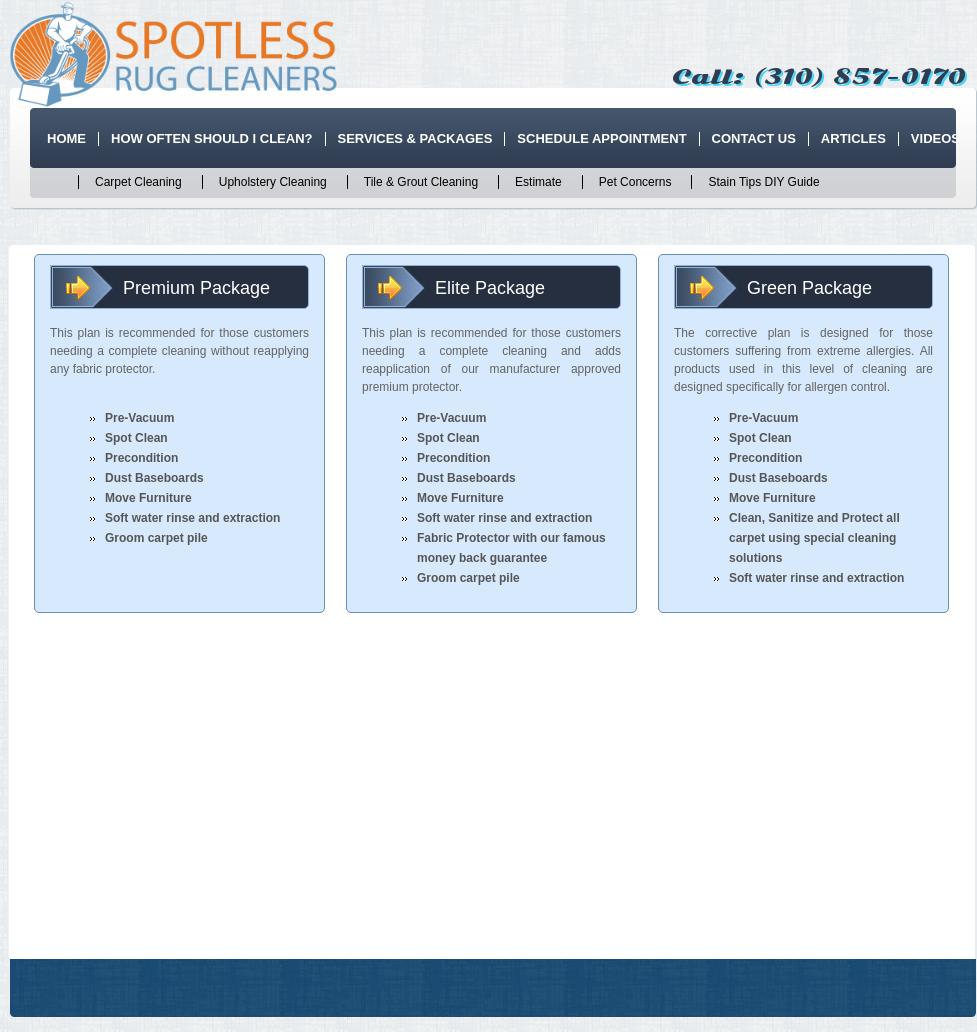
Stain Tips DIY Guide (763, 182)
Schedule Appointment (601, 138)
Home (66, 138)
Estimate (538, 182)
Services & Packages (415, 138)
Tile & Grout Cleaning (421, 182)
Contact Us (754, 138)
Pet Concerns (635, 182)
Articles (853, 138)
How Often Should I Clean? (212, 138)
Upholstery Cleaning (273, 182)
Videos (935, 138)
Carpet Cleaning (138, 182)
